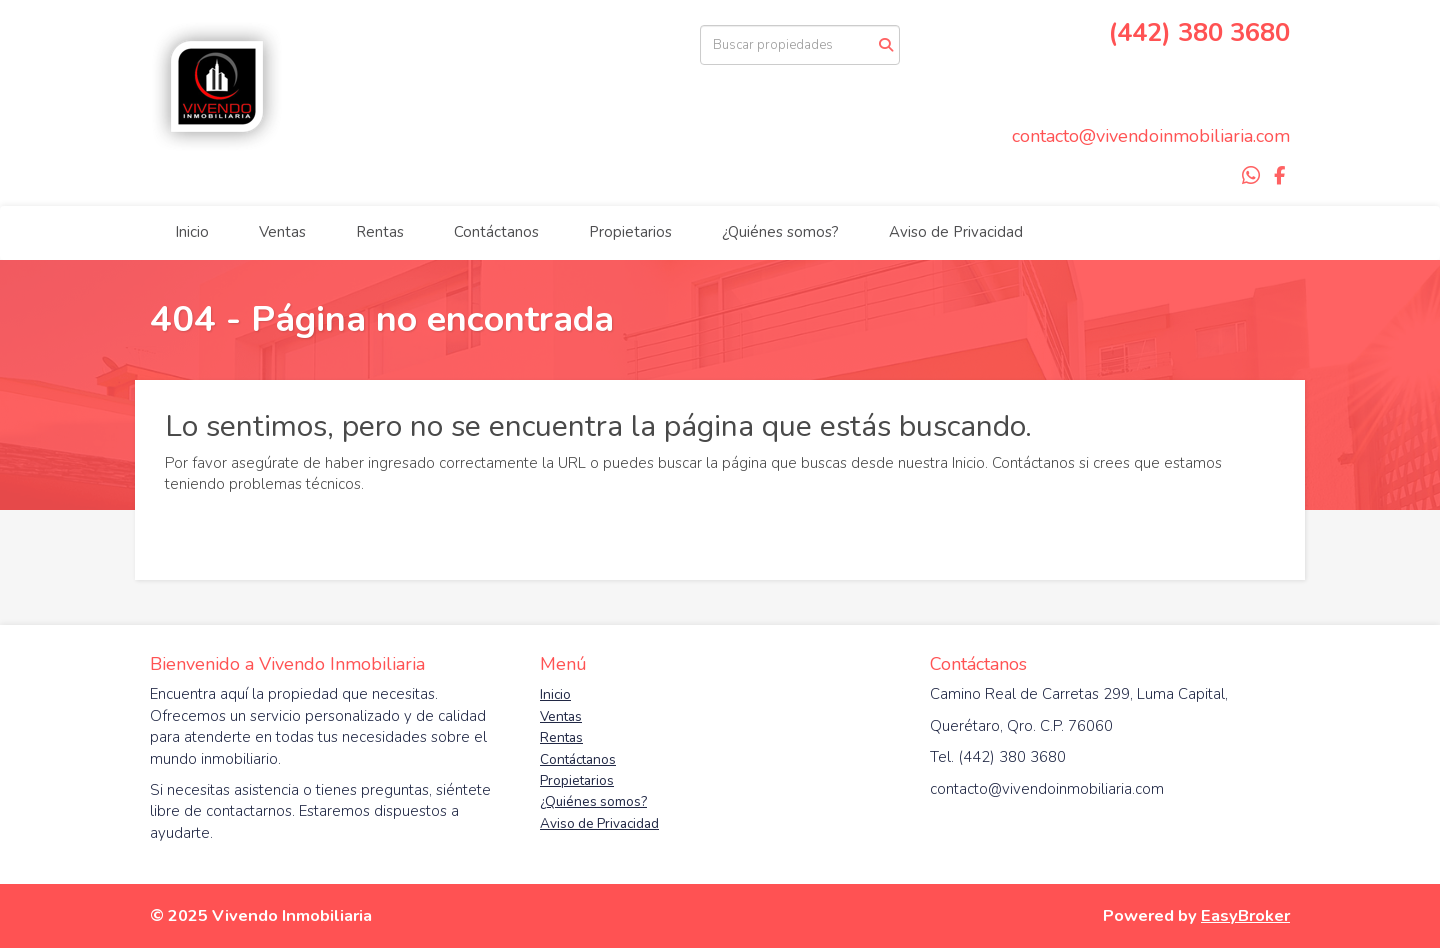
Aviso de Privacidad (956, 232)
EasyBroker (1245, 915)
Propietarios (630, 232)
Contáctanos (496, 232)
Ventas (282, 232)
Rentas (380, 232)
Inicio (192, 232)
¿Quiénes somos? (780, 232)
